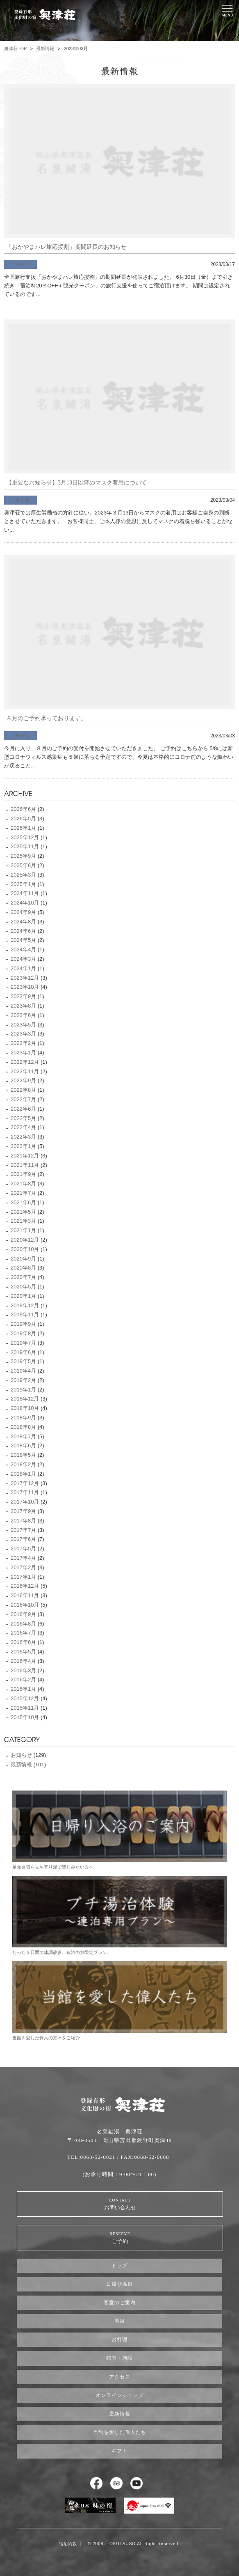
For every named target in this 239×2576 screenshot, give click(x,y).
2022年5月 (23, 1118)
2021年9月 (23, 1174)
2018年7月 (23, 1436)
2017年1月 (23, 1577)
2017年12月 (25, 1483)
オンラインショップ (119, 2395)
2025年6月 (23, 865)
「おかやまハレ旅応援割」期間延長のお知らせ (66, 247)
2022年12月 (25, 1062)
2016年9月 (23, 1614)
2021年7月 (23, 1193)
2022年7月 (23, 1099)
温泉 (119, 2321)
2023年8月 (23, 1006)
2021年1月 (23, 1230)
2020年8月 (23, 1268)
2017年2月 (23, 1567)
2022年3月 (23, 1137)
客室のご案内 (120, 2302)
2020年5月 (23, 1286)
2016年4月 (23, 1661)
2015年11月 (25, 1708)
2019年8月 (23, 1333)
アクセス (119, 2377)
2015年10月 (25, 1717)
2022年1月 (23, 1146)
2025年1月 (23, 884)
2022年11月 (25, 1071)
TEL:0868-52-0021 (91, 2157)
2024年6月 (23, 931)
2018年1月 (23, 1474)
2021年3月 (23, 1221)
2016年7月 (23, 1633)
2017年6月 (23, 1539)
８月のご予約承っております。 (46, 718)
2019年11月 (25, 1314)
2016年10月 (25, 1605)
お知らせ (20, 264)
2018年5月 (23, 1455)
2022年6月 (23, 1109)
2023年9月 (23, 996)
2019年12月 (25, 1305)
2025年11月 (25, 846)
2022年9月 (23, 1080)
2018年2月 (23, 1464)
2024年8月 (23, 921)
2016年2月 (23, 1679)
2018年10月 (25, 1408)
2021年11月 (25, 1165)
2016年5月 (23, 1651)
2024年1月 (23, 968)
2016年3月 (23, 1670)
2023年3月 (23, 1034)
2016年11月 (25, 1595)
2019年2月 (23, 1380)
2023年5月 (23, 1025)
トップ (119, 2265)
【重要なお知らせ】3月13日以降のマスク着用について (76, 483)
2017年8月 (23, 1521)
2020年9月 (23, 1259)
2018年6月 (23, 1445)
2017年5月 (23, 1548)
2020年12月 (25, 1240)
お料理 (119, 2339)
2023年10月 (25, 987)
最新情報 (45, 48)
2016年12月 (25, 1586)
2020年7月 (23, 1277)
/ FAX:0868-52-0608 (143, 2157)
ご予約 (120, 2237)
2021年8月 (23, 1183)
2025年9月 (23, 856)
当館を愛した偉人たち (119, 2432)
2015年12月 (25, 1698)
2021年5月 (23, 1212)
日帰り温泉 (119, 2284)
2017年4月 (23, 1558)
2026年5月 (23, 818)
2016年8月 (23, 1624)
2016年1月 (23, 1689)
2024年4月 (23, 949)
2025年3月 (23, 875)
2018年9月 (23, 1417)
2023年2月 (23, 1043)
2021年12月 (25, 1156)
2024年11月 (25, 893)
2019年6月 (23, 1352)
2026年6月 (23, 809)
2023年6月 (23, 1015)
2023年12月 (25, 978)
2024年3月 (23, 959)
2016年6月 (23, 1642)
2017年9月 (23, 1511)
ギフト (119, 2451)
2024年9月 (23, 912)
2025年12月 (25, 837)
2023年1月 (23, 1052)
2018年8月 (23, 1427)
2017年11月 (25, 1492)
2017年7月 (23, 1530)
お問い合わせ (120, 2204)
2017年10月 (25, 1502)
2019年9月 (23, 1324)
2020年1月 (23, 1296)
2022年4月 (23, 1127)
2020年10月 (25, 1249)
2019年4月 (23, 1371)
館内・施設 (119, 2358)
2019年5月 (23, 1361)
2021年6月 (23, 1202)
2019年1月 (23, 1390)
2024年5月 (23, 940)
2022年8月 (23, 1090)
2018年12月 (25, 1399)
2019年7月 (23, 1343)
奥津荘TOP (15, 48)
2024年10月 (25, 903)
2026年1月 (23, 828)
